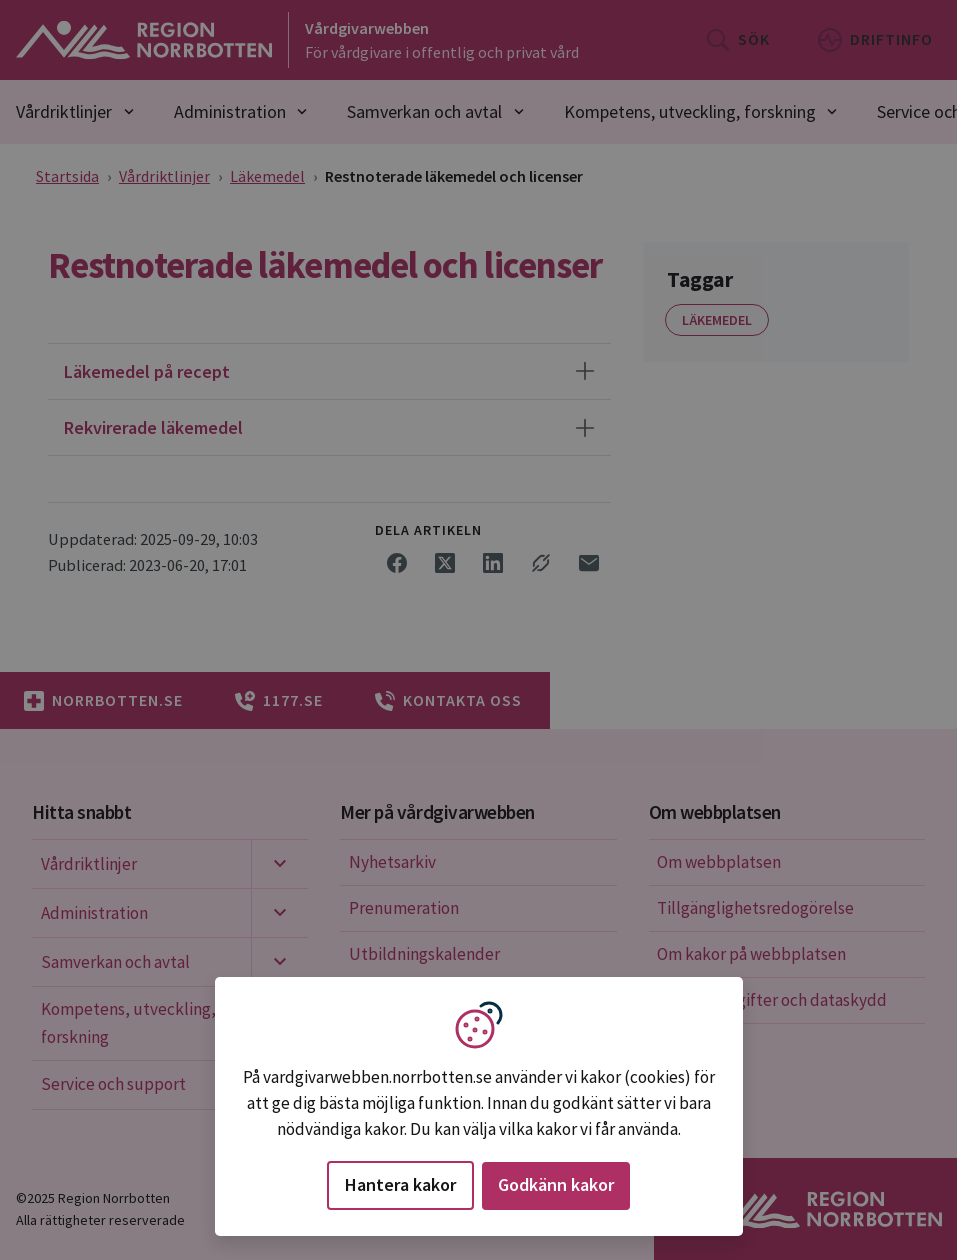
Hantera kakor (400, 1184)
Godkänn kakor (556, 1184)
